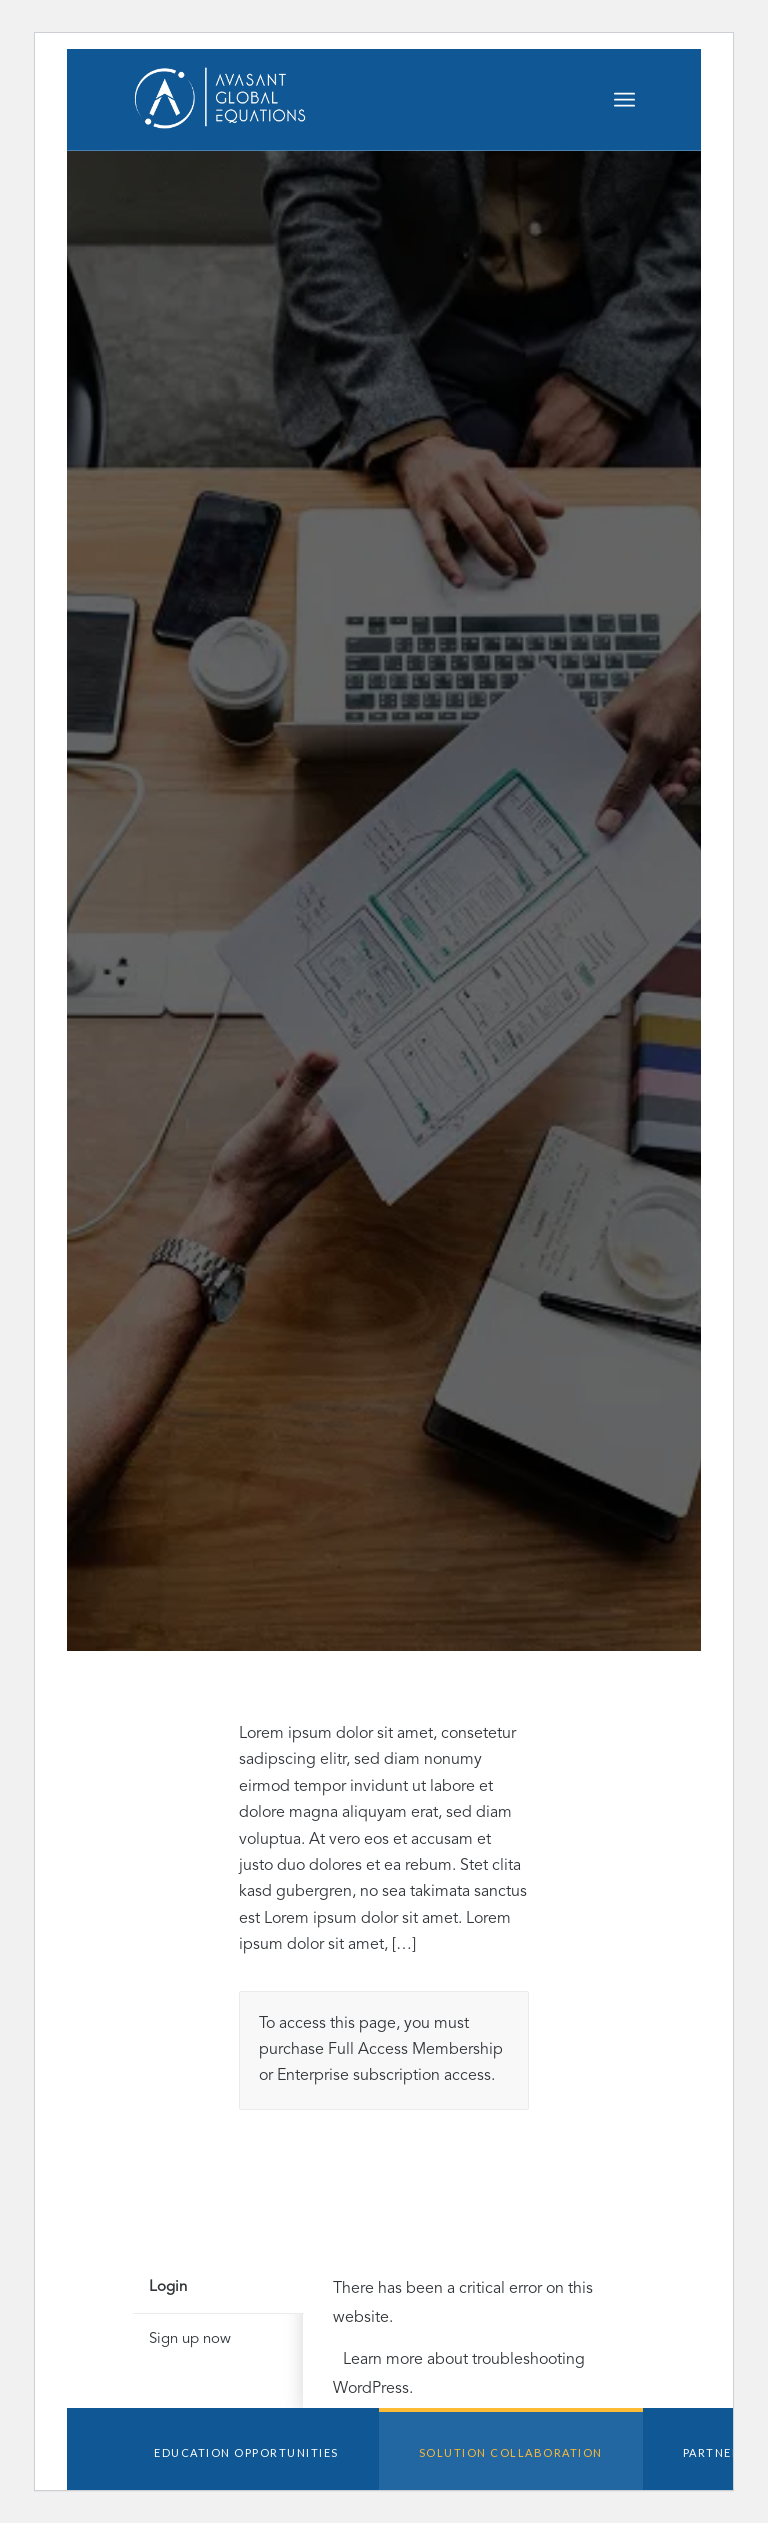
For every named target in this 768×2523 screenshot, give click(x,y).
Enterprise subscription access (384, 2076)
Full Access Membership (415, 2050)
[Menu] (624, 100)
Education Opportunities (246, 2452)
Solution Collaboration (511, 2452)
